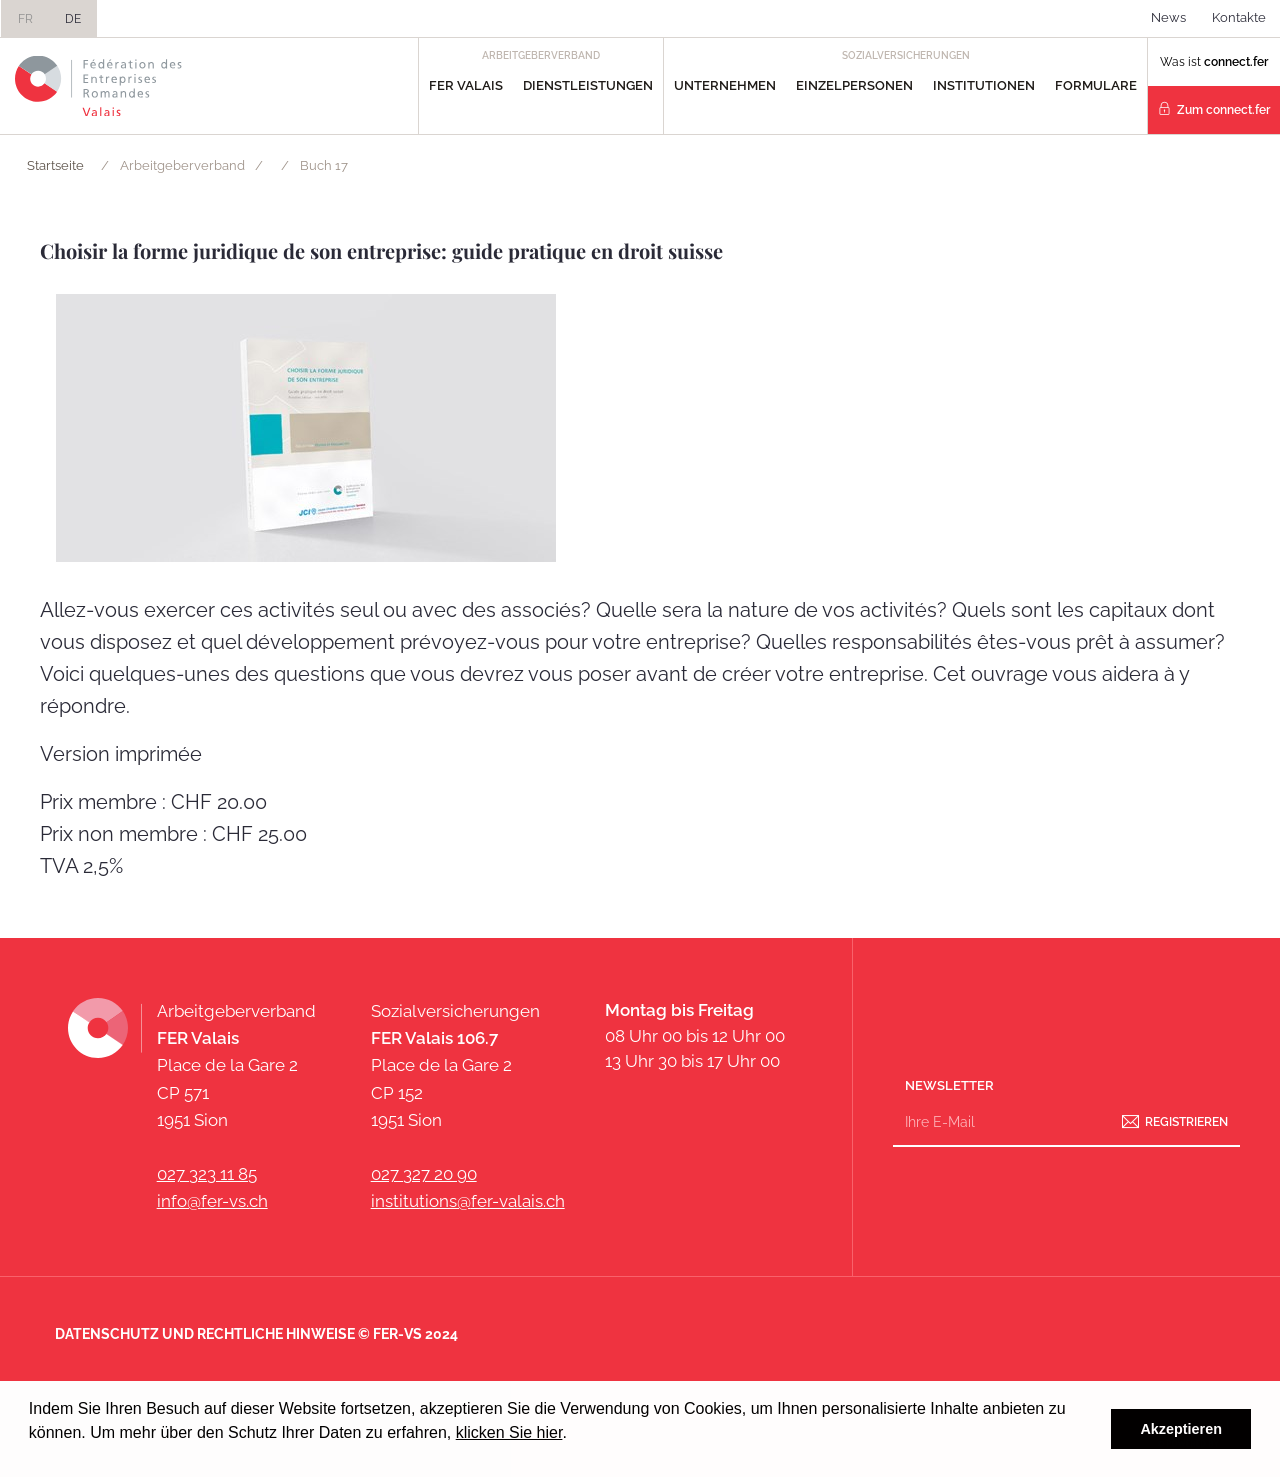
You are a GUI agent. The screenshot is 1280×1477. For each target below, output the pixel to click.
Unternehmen (725, 85)
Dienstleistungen (588, 85)
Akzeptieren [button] (1181, 1429)
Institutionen (984, 85)
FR (25, 19)
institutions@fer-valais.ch (468, 1201)
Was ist (1214, 62)
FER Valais (466, 85)
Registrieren (1186, 1121)
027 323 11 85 (207, 1174)
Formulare (1096, 85)
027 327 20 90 (424, 1174)
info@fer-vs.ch (212, 1201)
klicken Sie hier (509, 1432)
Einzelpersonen (854, 85)
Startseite (55, 165)
